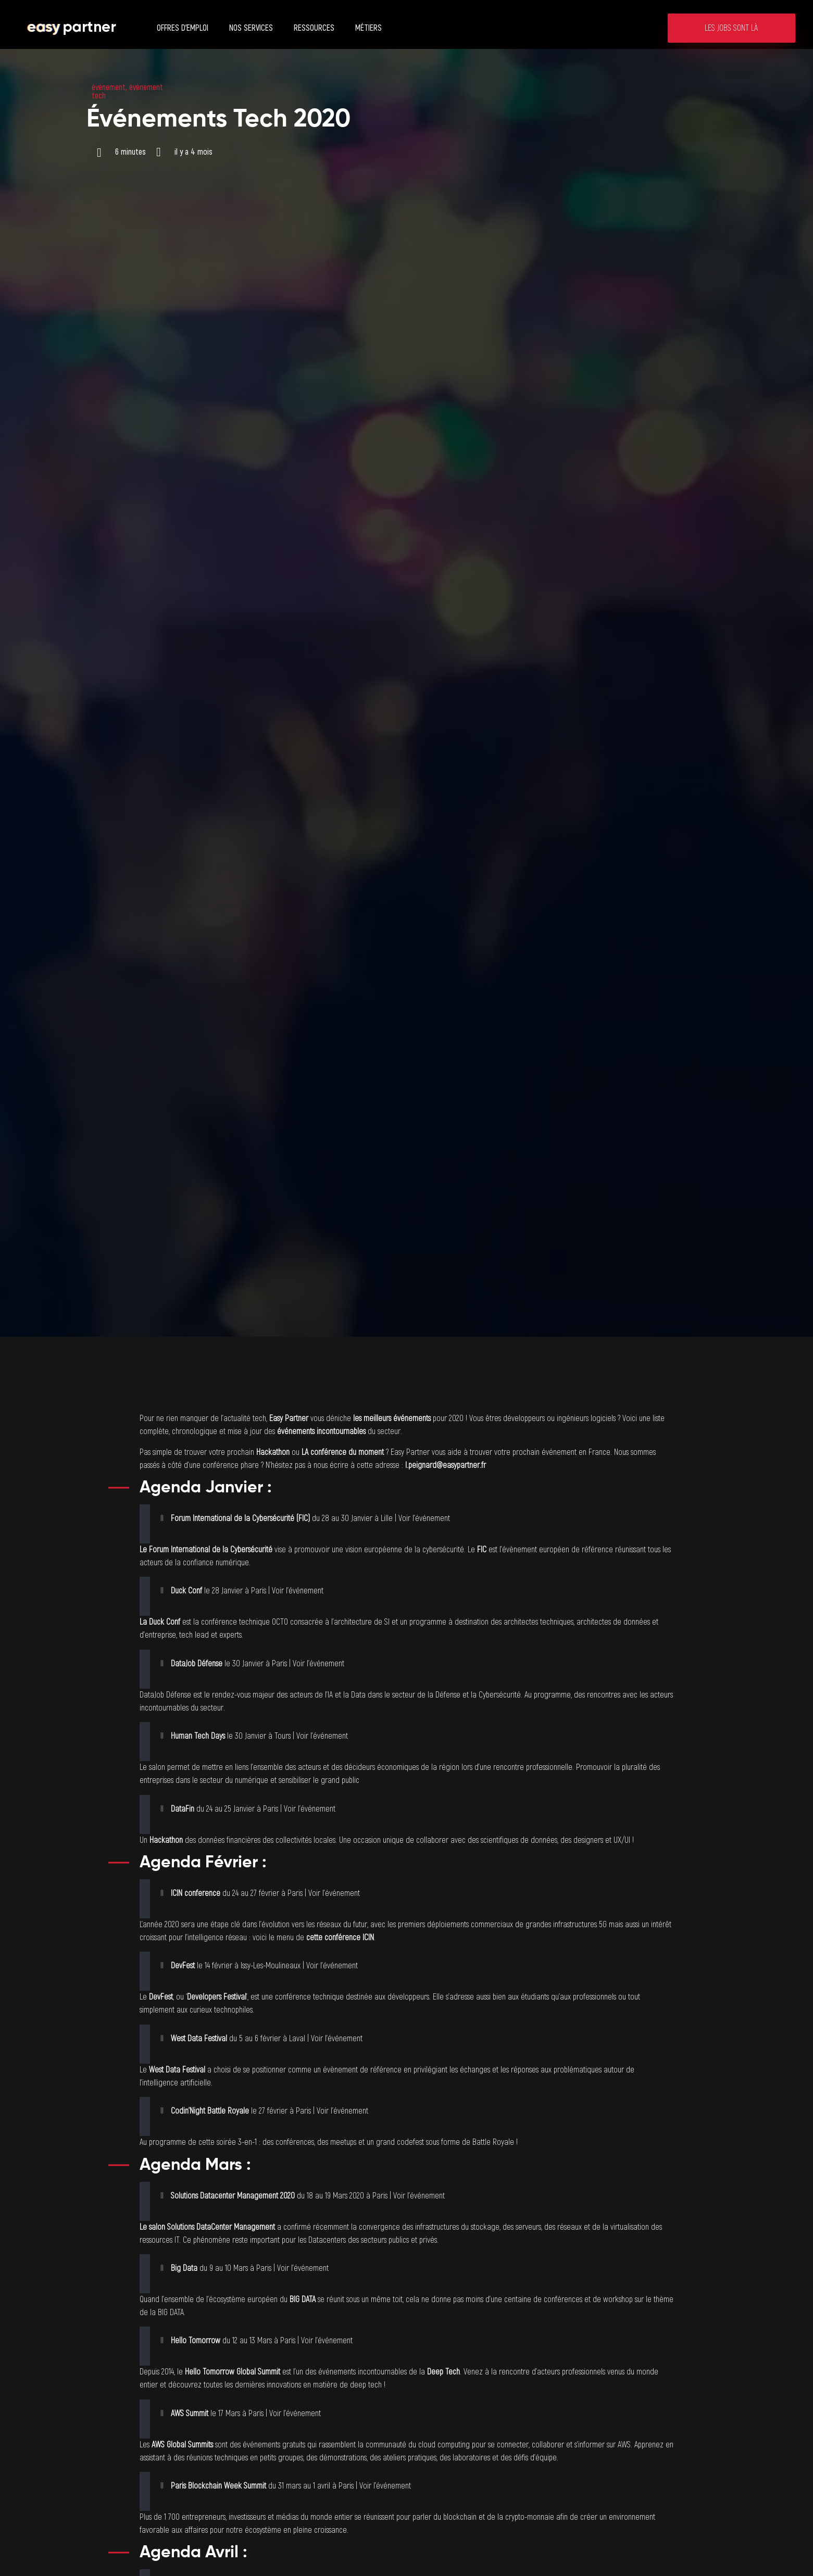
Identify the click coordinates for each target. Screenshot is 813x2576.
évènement (109, 87)
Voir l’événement (424, 1518)
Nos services (251, 28)
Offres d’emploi (182, 28)
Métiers (368, 28)
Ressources (314, 28)
